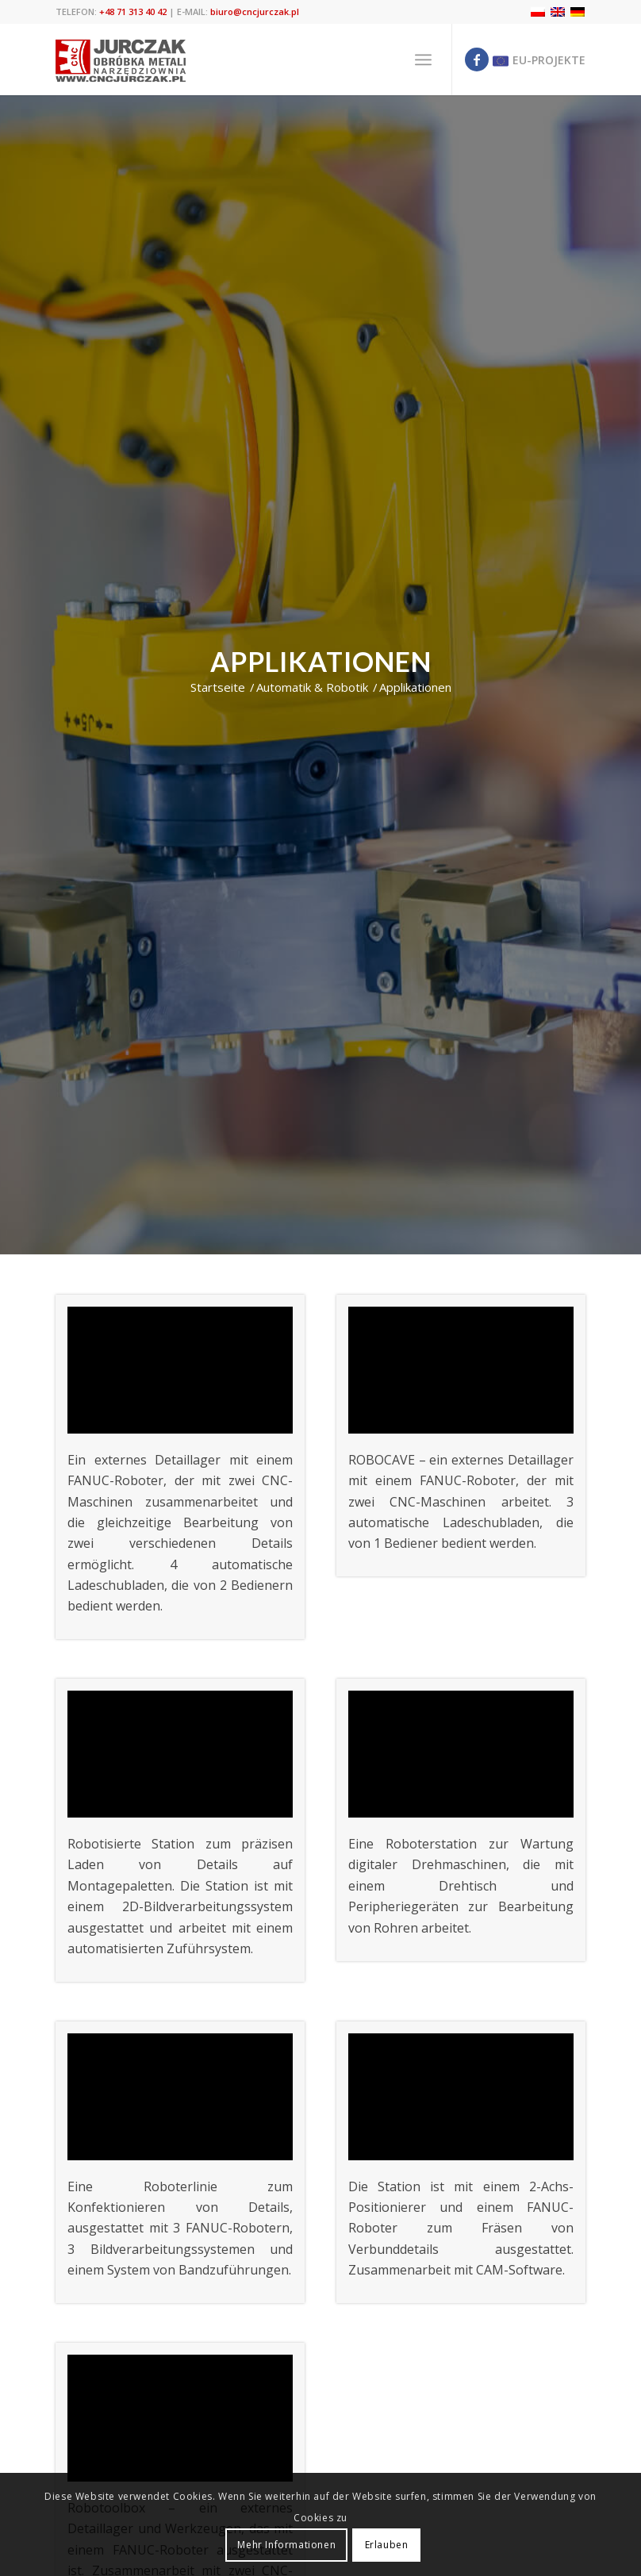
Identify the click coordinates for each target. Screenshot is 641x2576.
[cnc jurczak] (121, 59)
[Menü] (423, 59)
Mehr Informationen (286, 2544)
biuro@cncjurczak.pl (254, 11)
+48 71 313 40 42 (133, 11)
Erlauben (387, 2544)
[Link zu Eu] (537, 59)
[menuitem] (423, 59)
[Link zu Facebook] (477, 59)
